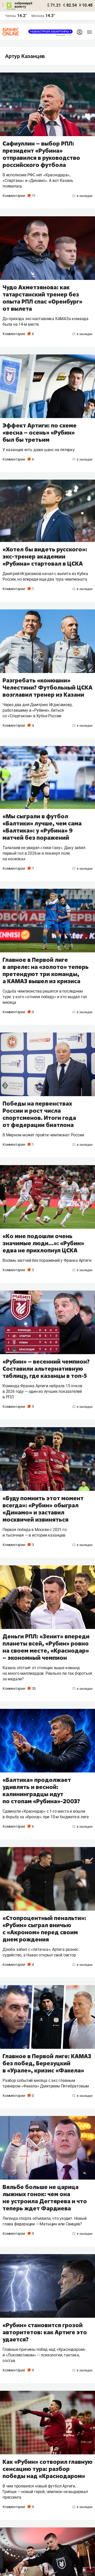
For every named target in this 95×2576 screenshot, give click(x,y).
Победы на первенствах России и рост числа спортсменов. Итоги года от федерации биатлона (39, 1114)
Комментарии (19, 196)
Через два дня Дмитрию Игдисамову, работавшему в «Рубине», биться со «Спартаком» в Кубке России (37, 710)
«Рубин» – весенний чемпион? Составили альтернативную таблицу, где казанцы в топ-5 (46, 1369)
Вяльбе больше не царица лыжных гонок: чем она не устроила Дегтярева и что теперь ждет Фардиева (45, 2197)
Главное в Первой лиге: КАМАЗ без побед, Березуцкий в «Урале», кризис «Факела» (47, 2063)
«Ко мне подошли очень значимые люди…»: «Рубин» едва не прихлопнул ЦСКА (43, 1243)
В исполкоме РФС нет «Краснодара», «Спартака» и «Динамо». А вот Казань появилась (38, 181)
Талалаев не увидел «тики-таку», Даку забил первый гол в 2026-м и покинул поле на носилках (44, 853)
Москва (37, 16)
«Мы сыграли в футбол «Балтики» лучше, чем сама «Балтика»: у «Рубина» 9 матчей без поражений (42, 826)
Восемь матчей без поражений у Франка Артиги (47, 1260)
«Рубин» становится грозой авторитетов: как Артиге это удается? (45, 2332)
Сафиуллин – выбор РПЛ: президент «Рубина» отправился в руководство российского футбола (41, 154)
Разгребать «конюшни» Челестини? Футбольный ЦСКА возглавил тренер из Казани (47, 687)
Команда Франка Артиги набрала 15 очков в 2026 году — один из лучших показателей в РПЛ (42, 1391)
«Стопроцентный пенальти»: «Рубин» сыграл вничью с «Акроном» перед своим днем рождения (44, 1928)
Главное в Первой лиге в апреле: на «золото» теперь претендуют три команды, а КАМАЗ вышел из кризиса (46, 970)
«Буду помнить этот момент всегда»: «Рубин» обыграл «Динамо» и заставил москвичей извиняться (43, 1508)
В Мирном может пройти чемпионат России (43, 1135)
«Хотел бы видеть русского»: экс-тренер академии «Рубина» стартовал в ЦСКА (45, 556)
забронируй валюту (23, 5)
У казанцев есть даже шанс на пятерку (39, 449)
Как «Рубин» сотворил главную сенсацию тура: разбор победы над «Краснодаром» (47, 2469)
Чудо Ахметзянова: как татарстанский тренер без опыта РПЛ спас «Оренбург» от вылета (42, 297)
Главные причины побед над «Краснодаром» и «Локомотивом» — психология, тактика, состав (44, 2355)
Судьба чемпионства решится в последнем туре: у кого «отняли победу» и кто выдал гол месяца (45, 997)
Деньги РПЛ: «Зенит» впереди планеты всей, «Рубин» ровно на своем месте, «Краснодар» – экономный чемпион (46, 1647)
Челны (10, 16)
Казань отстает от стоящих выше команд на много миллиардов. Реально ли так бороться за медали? (47, 1673)
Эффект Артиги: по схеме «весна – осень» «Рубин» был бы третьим (40, 432)
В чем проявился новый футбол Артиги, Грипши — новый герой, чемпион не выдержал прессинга (45, 2492)
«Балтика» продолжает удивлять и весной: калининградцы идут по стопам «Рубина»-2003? (41, 1790)
